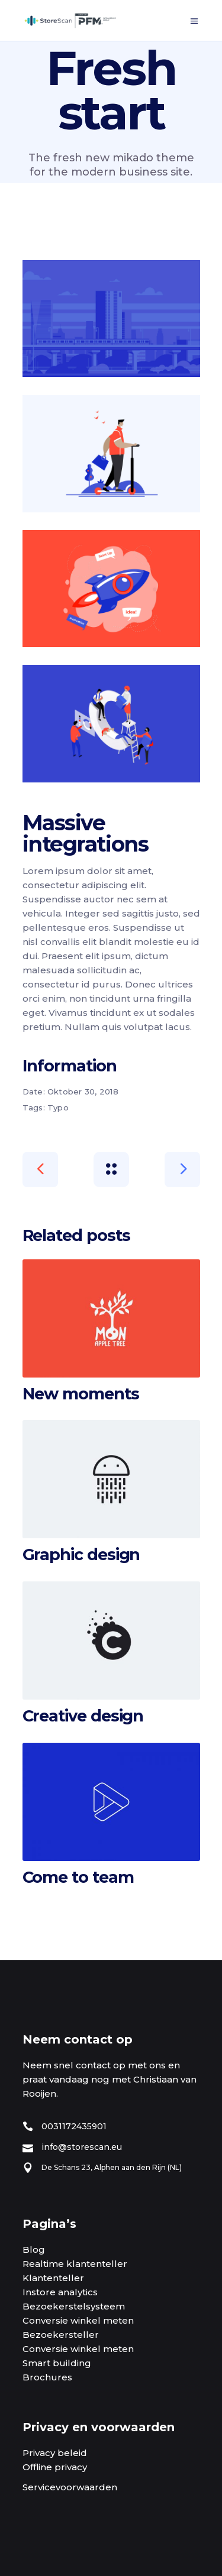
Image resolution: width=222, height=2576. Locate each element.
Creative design (83, 1716)
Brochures (47, 2377)
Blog (33, 2249)
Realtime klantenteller (74, 2263)
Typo (58, 1107)
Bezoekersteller (60, 2334)
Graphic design (81, 1554)
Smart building (56, 2363)
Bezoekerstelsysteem (73, 2306)
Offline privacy (54, 2467)
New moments (80, 1394)
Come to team (78, 1877)
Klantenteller (53, 2277)
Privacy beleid (54, 2452)
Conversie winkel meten (78, 2320)
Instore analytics (60, 2292)
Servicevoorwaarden (69, 2487)
